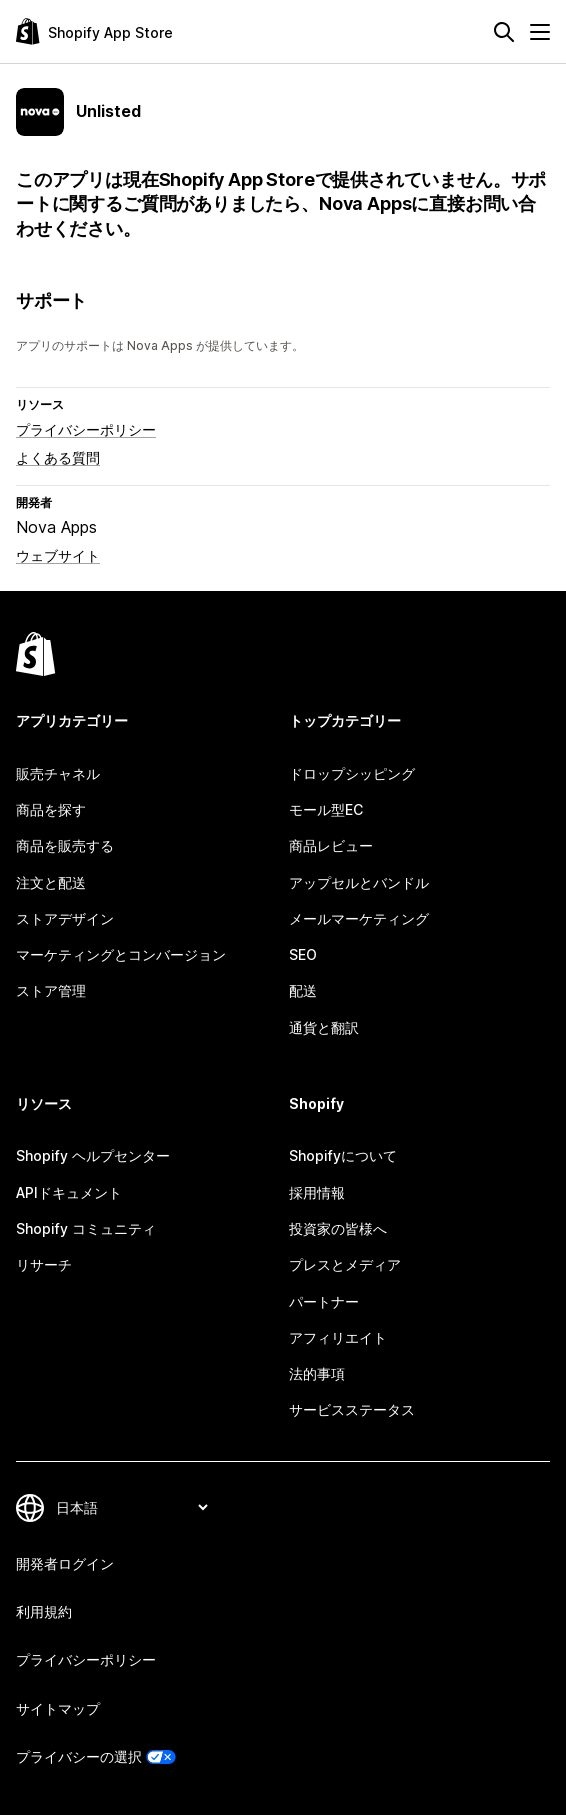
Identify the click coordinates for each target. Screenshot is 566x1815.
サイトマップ (58, 1708)
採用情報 (317, 1192)
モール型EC (326, 809)
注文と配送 (51, 882)
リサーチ (44, 1264)
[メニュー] (540, 32)
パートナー (324, 1301)
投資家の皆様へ (338, 1228)
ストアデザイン (65, 918)
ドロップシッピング (352, 773)
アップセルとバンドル (359, 882)
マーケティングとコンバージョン (121, 954)
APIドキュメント (69, 1192)
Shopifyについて (343, 1155)
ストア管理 (51, 990)
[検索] (504, 32)
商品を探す (51, 809)
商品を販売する (65, 845)
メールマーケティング (359, 918)
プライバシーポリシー (86, 429)
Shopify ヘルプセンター (93, 1155)
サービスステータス (352, 1409)
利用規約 (44, 1611)
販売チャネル (58, 773)
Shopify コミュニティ (86, 1228)
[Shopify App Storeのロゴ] (94, 31)
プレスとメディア (345, 1264)
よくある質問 (58, 457)
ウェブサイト (58, 555)
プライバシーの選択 (79, 1756)
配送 (303, 990)
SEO (303, 954)
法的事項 (317, 1373)
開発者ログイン (65, 1563)
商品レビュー (331, 845)
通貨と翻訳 (324, 1027)
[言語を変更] (131, 1507)
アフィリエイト (338, 1337)
